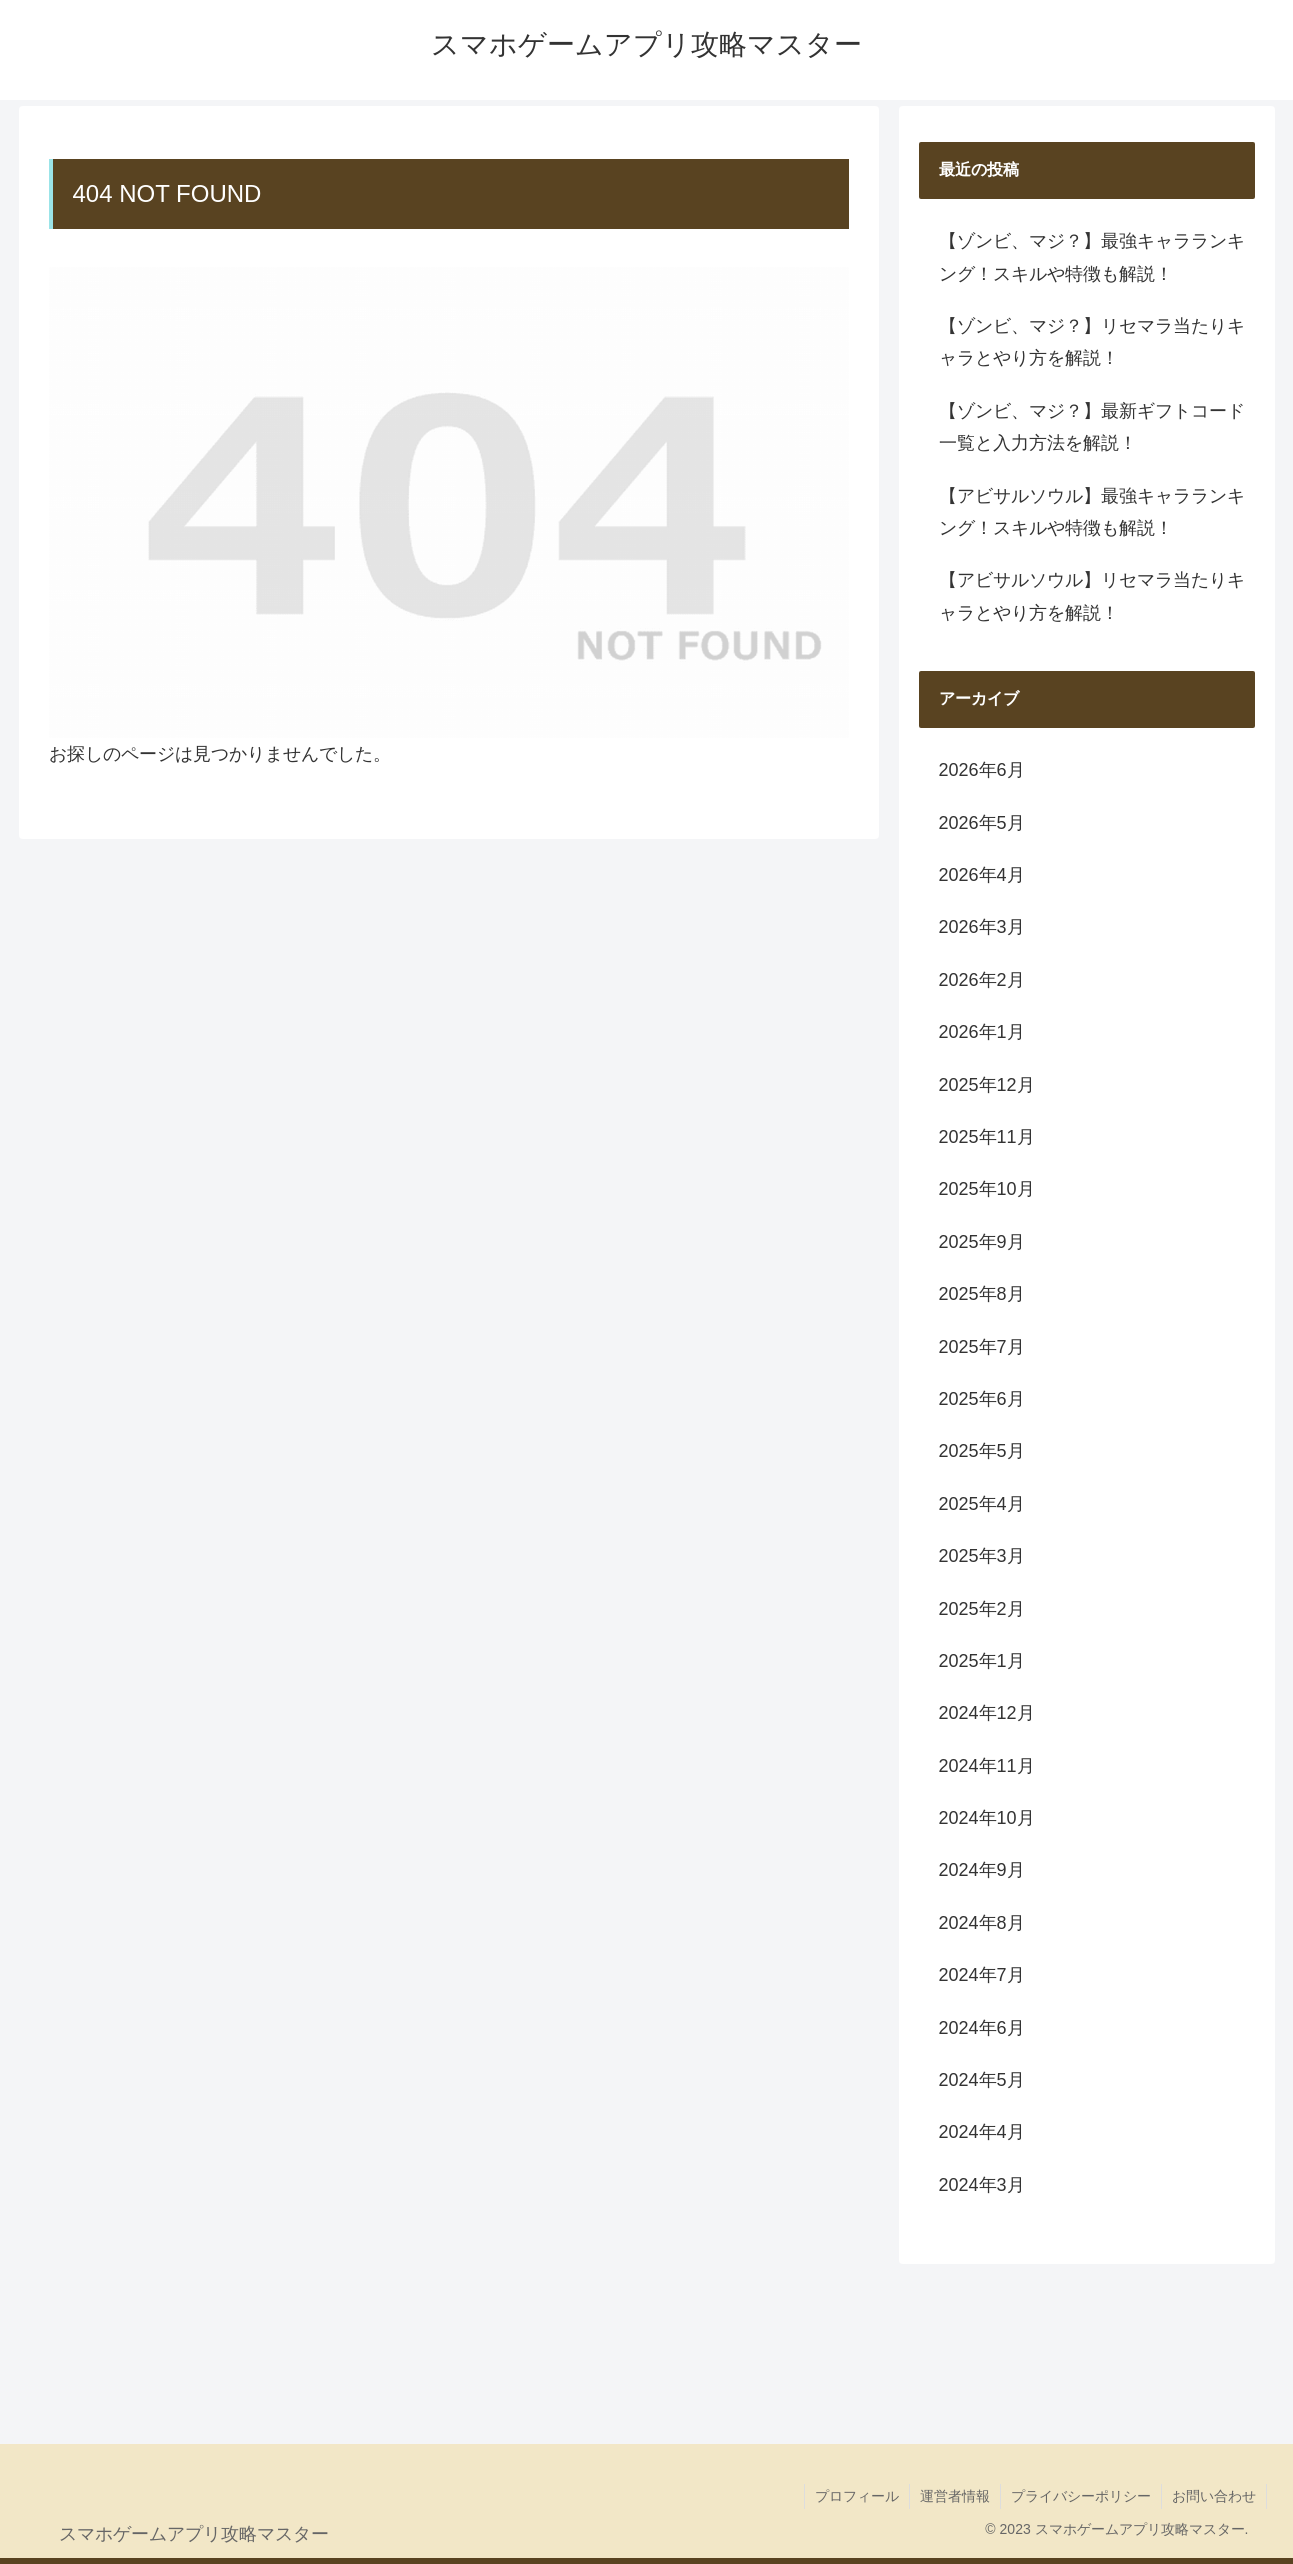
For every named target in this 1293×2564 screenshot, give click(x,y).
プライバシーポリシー (1081, 2496)
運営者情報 (955, 2496)
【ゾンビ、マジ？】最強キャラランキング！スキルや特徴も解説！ (1092, 257)
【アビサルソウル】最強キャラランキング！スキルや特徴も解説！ (1092, 512)
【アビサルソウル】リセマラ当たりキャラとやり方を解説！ (1092, 596)
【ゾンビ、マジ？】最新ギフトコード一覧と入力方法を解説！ (1092, 427)
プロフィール (857, 2496)
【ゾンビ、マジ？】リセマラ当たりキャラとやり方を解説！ (1092, 342)
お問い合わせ (1214, 2496)
